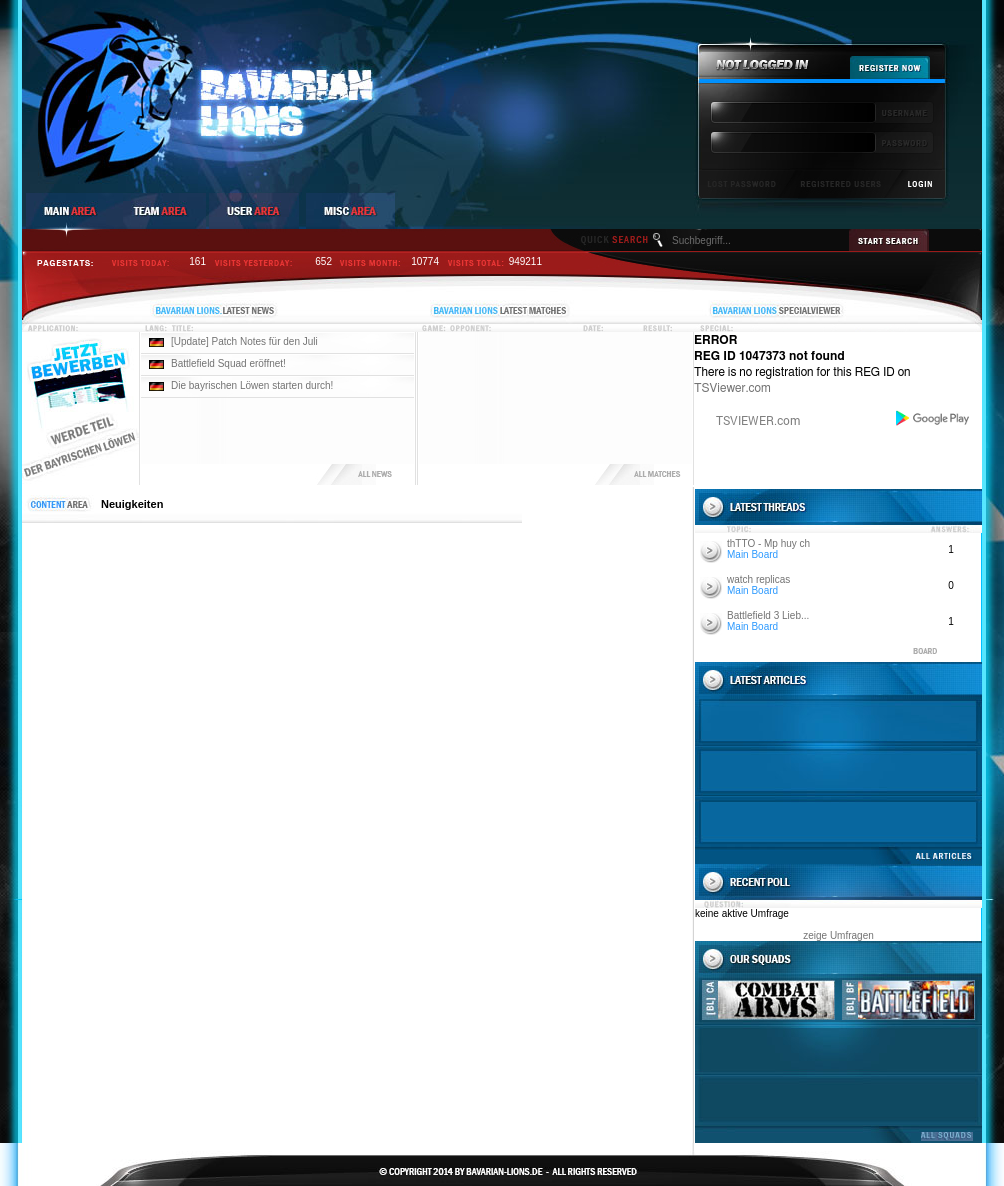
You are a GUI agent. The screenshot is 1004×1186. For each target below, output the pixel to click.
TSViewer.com (732, 388)
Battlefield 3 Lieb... (768, 615)
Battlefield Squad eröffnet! (228, 363)
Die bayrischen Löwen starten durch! (252, 385)
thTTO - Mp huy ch (768, 543)
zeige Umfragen (838, 935)
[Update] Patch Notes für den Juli (244, 341)
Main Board (752, 554)
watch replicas (758, 579)
